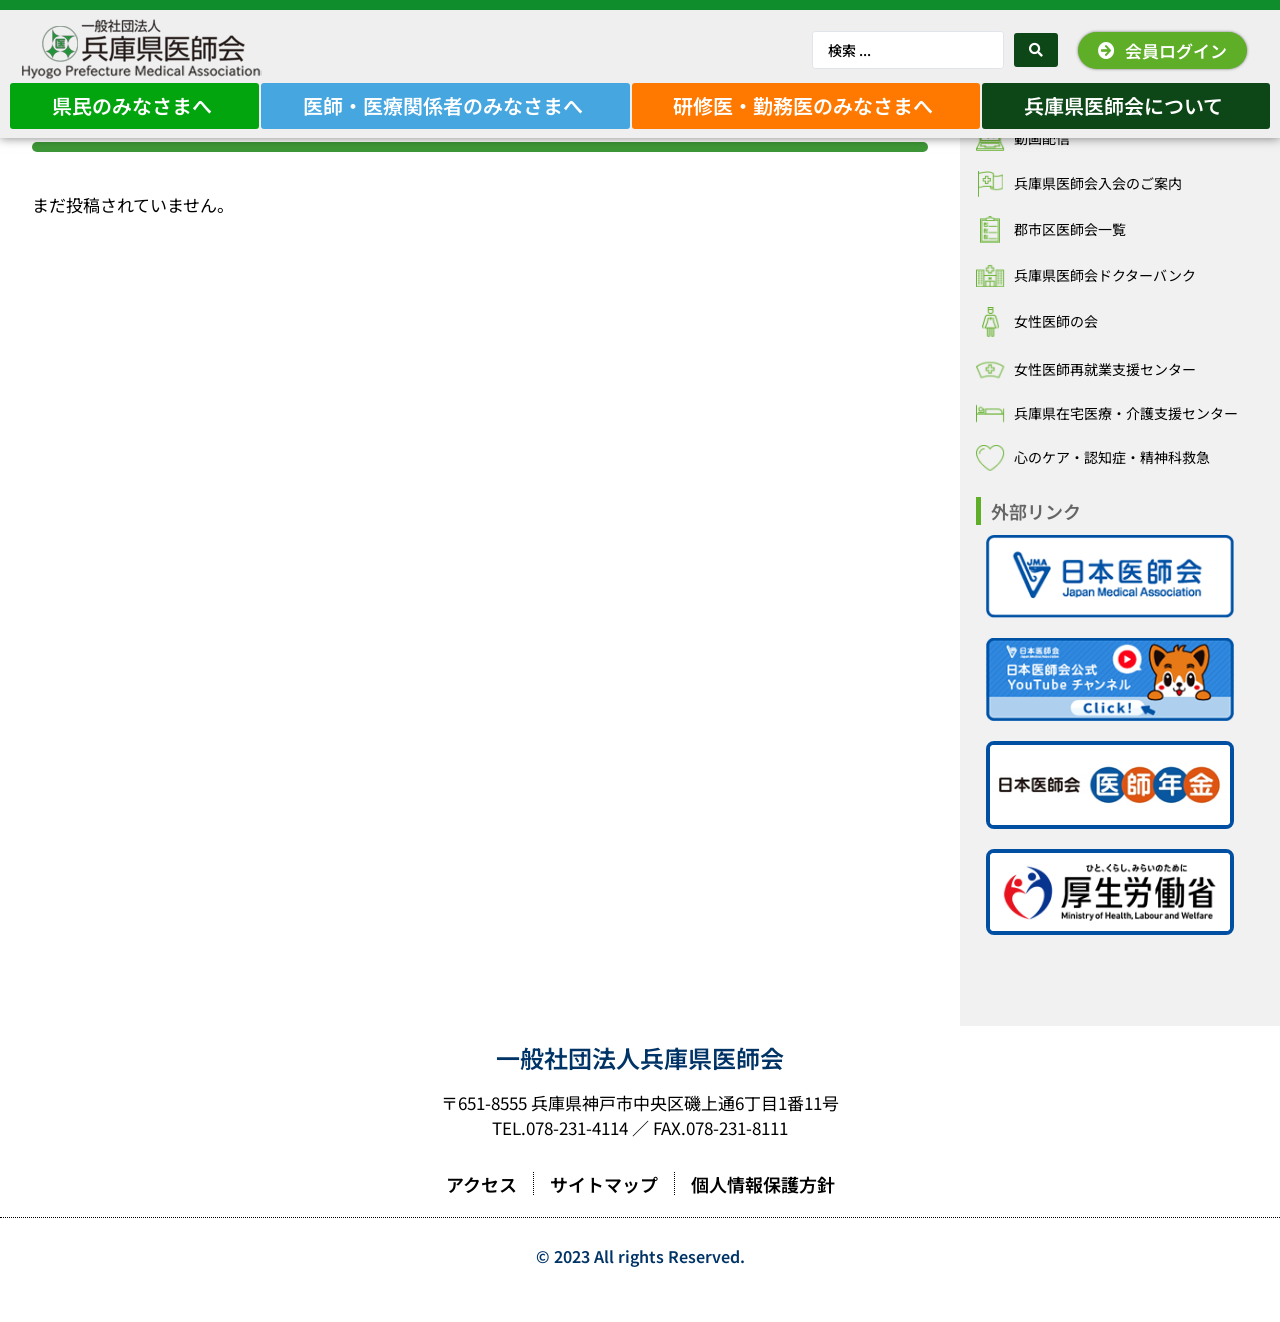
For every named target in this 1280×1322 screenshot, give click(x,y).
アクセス (481, 1212)
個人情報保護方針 (763, 1212)
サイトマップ (604, 1212)
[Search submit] (1036, 50)
